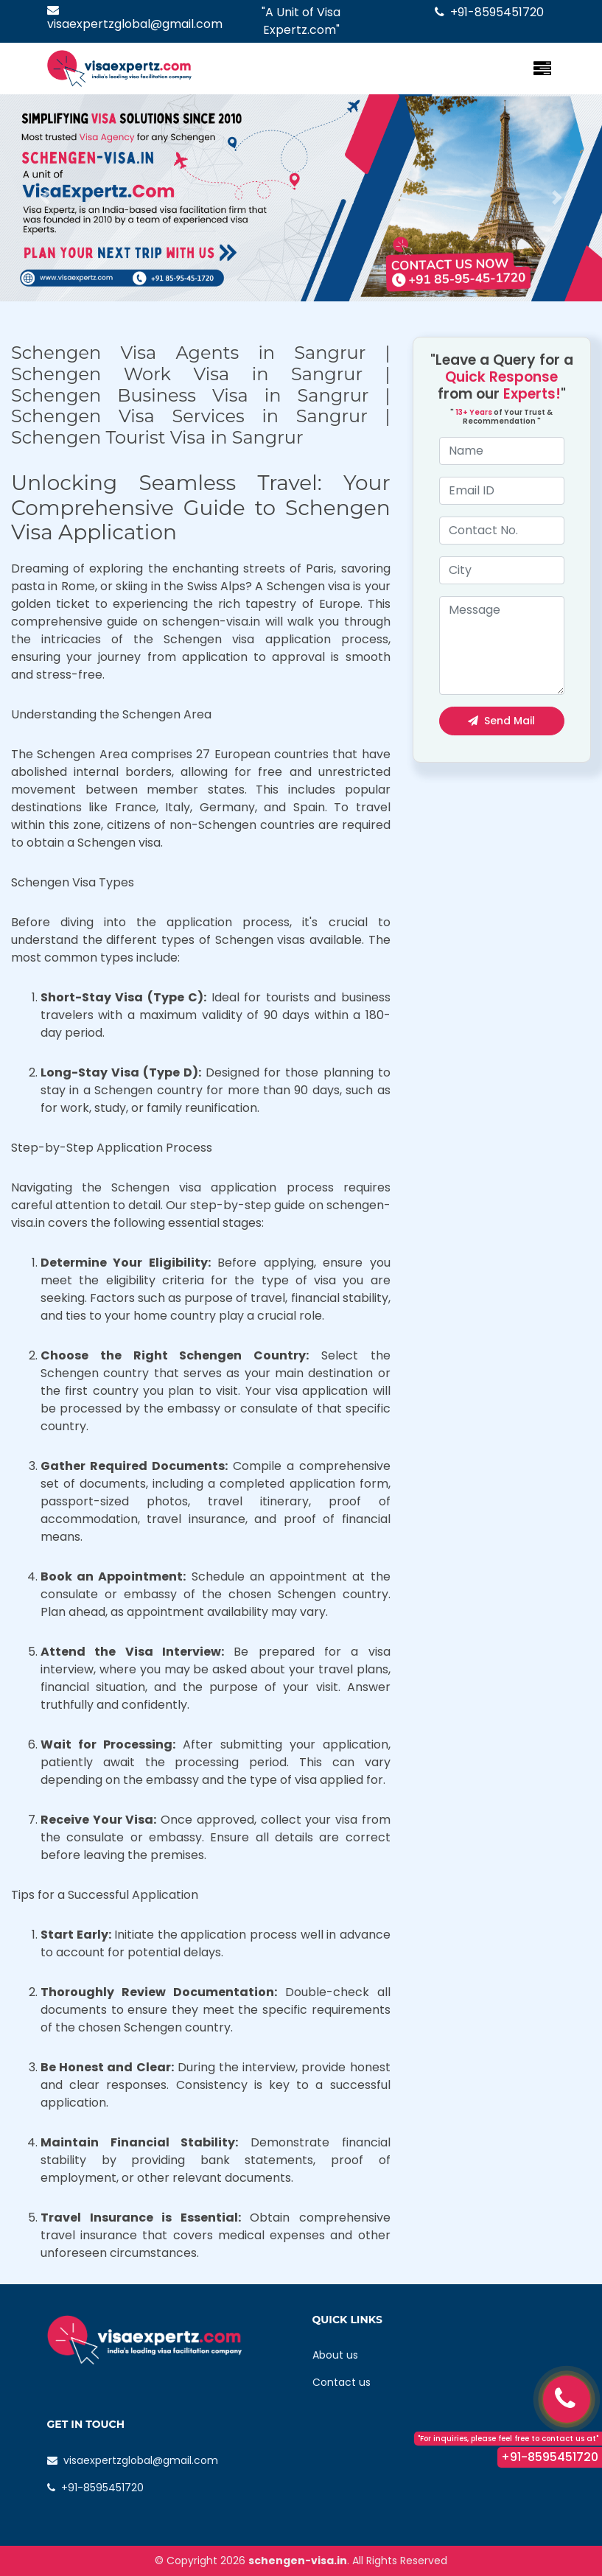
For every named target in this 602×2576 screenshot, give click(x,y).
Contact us (341, 2382)
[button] (45, 197)
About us (335, 2355)
